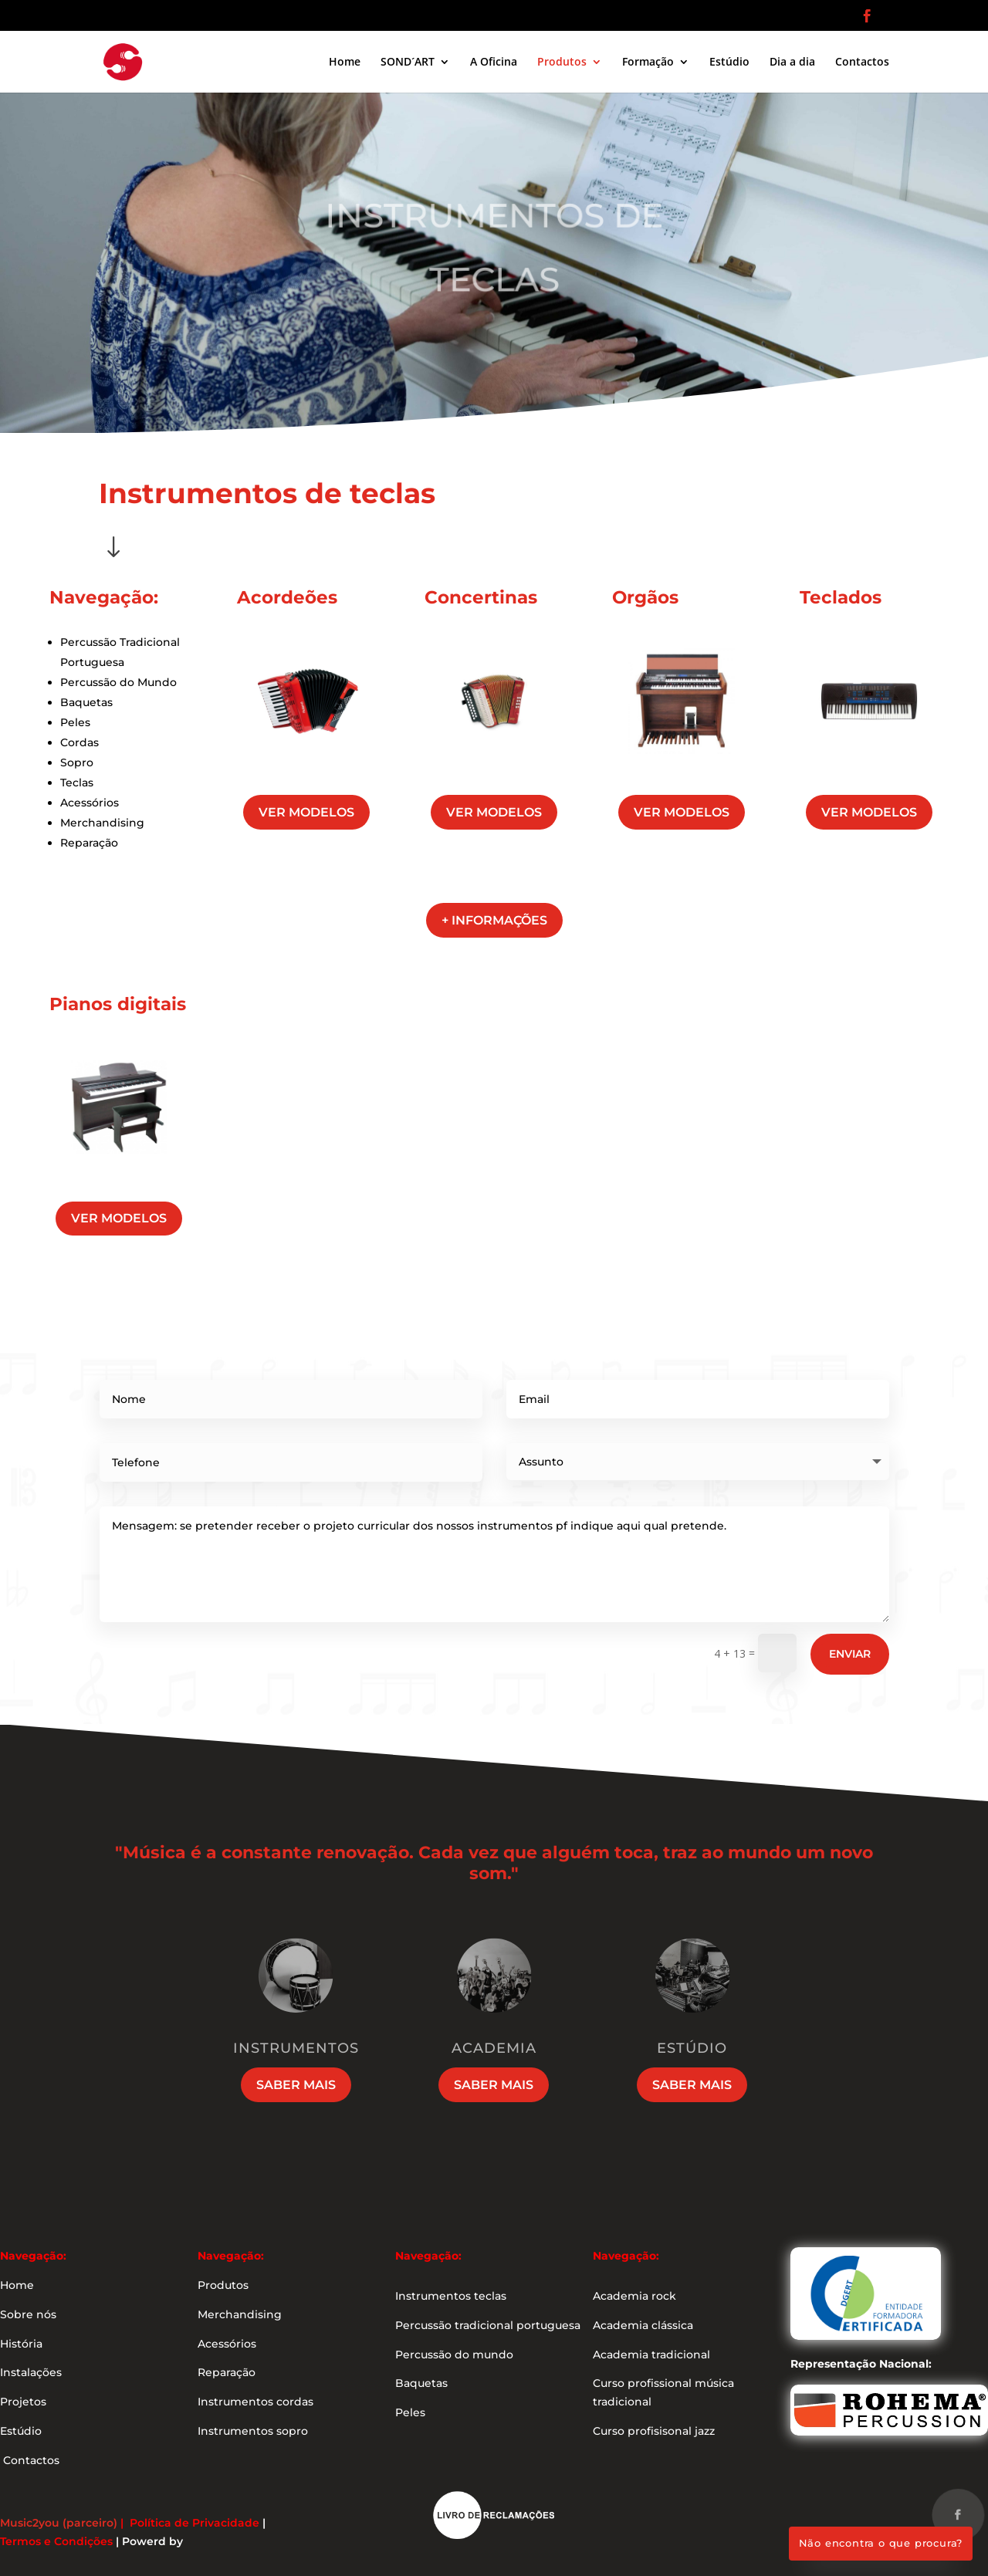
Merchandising (102, 823)
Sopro (76, 762)
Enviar (850, 1654)
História (21, 2344)
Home (344, 62)
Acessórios (89, 803)
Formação (648, 62)
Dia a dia (792, 62)
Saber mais (296, 2084)
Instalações (31, 2372)
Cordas (79, 742)
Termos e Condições (56, 2541)
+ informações (494, 920)
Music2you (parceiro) (58, 2523)
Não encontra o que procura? (881, 2543)
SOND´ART (408, 62)
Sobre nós (28, 2314)
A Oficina (493, 62)
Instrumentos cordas (255, 2402)
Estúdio (729, 62)
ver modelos (306, 812)
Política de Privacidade (194, 2523)
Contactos (862, 62)
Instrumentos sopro (253, 2431)
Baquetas (86, 702)
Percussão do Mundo (118, 682)
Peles (75, 722)
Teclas (76, 782)
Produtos (562, 62)
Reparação (89, 843)
